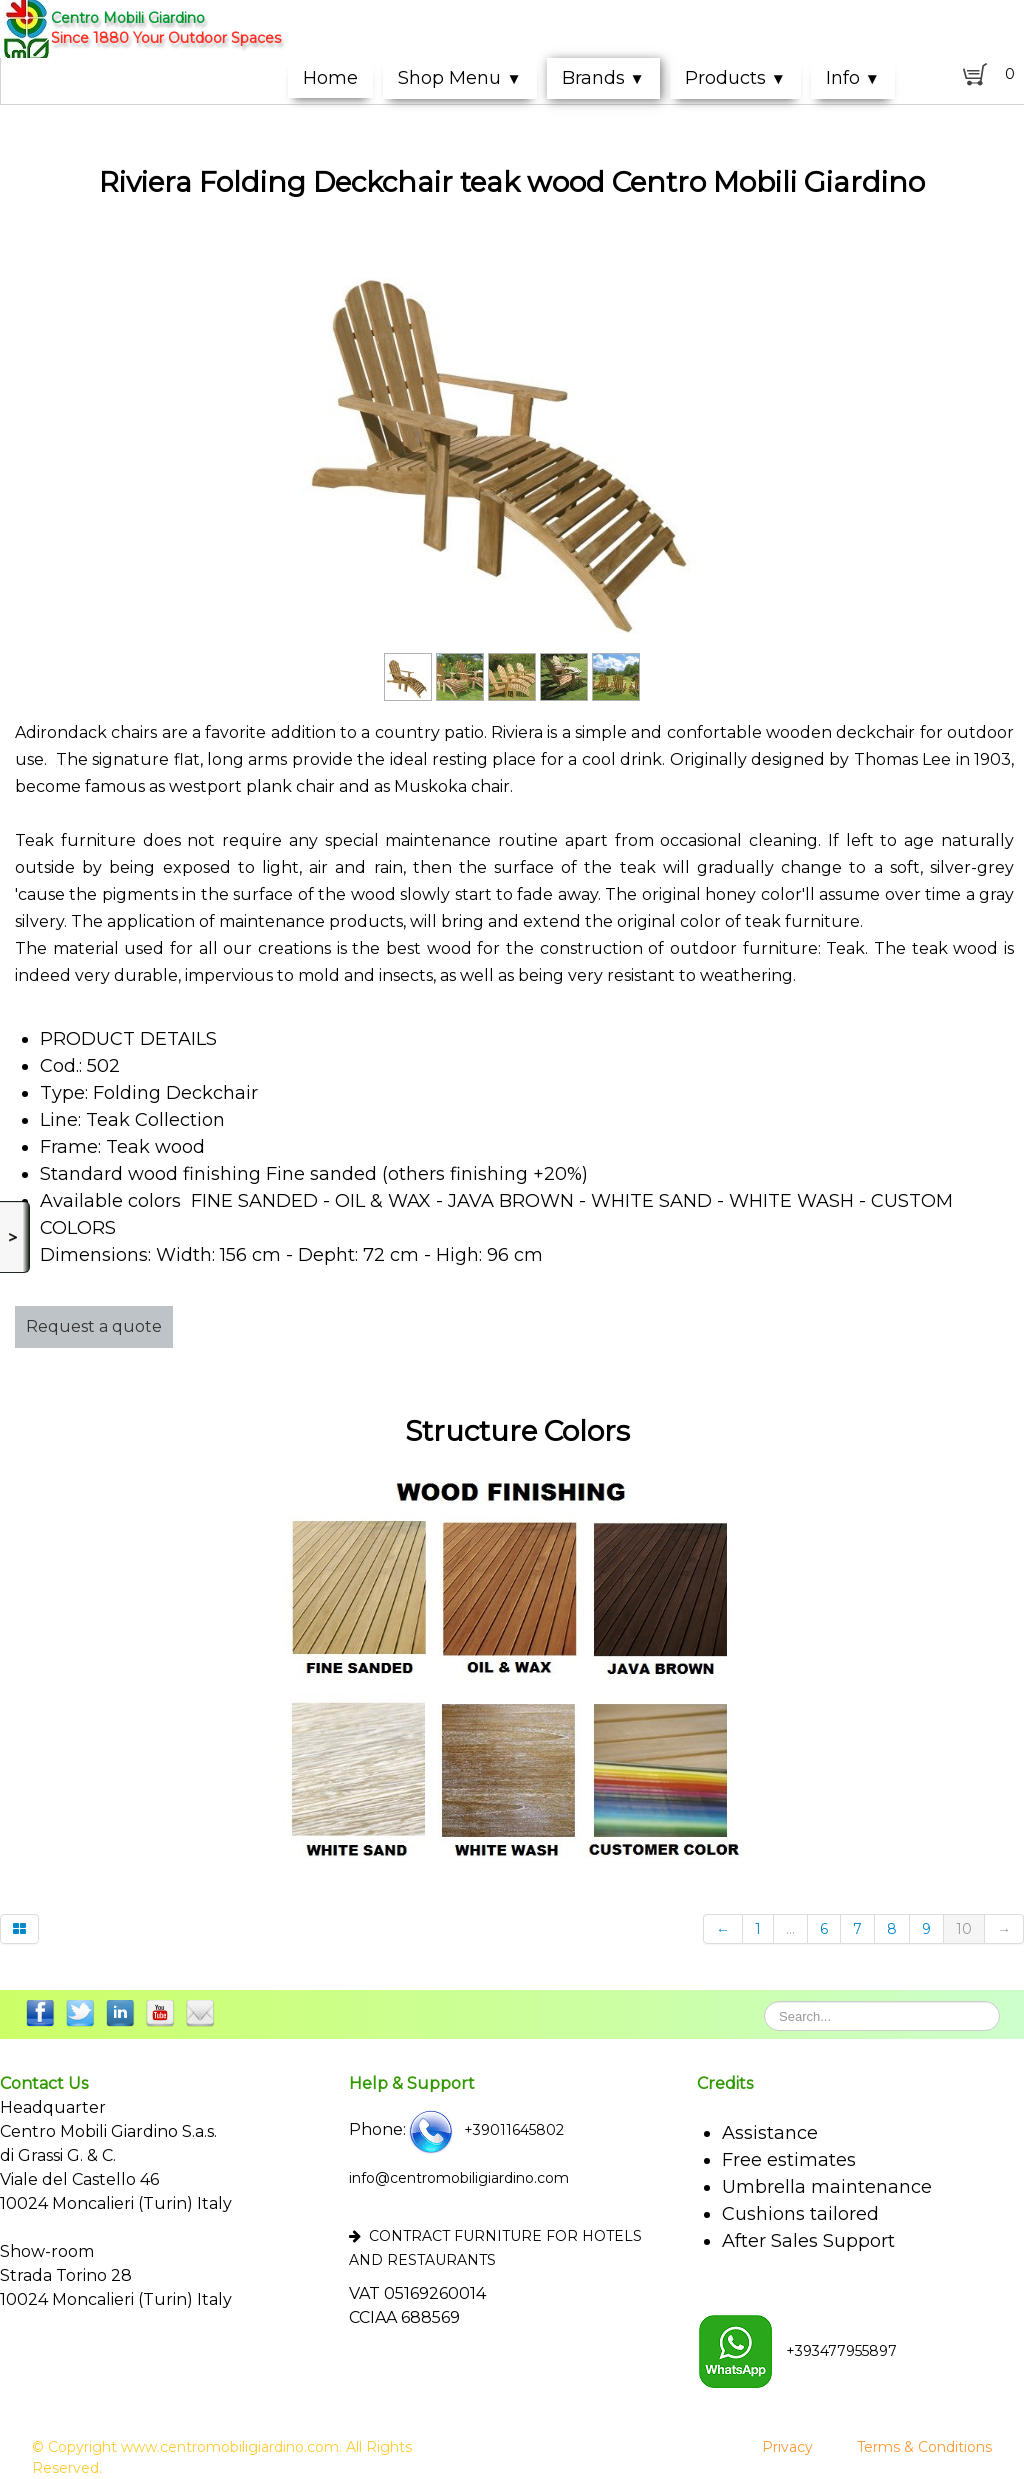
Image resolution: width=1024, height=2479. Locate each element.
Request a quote (94, 1326)
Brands (603, 78)
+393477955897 (797, 2351)
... (790, 1929)
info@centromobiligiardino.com (459, 2178)
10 (964, 1929)
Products (735, 78)
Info (853, 78)
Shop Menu (459, 78)
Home (330, 78)
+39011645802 (485, 2130)
